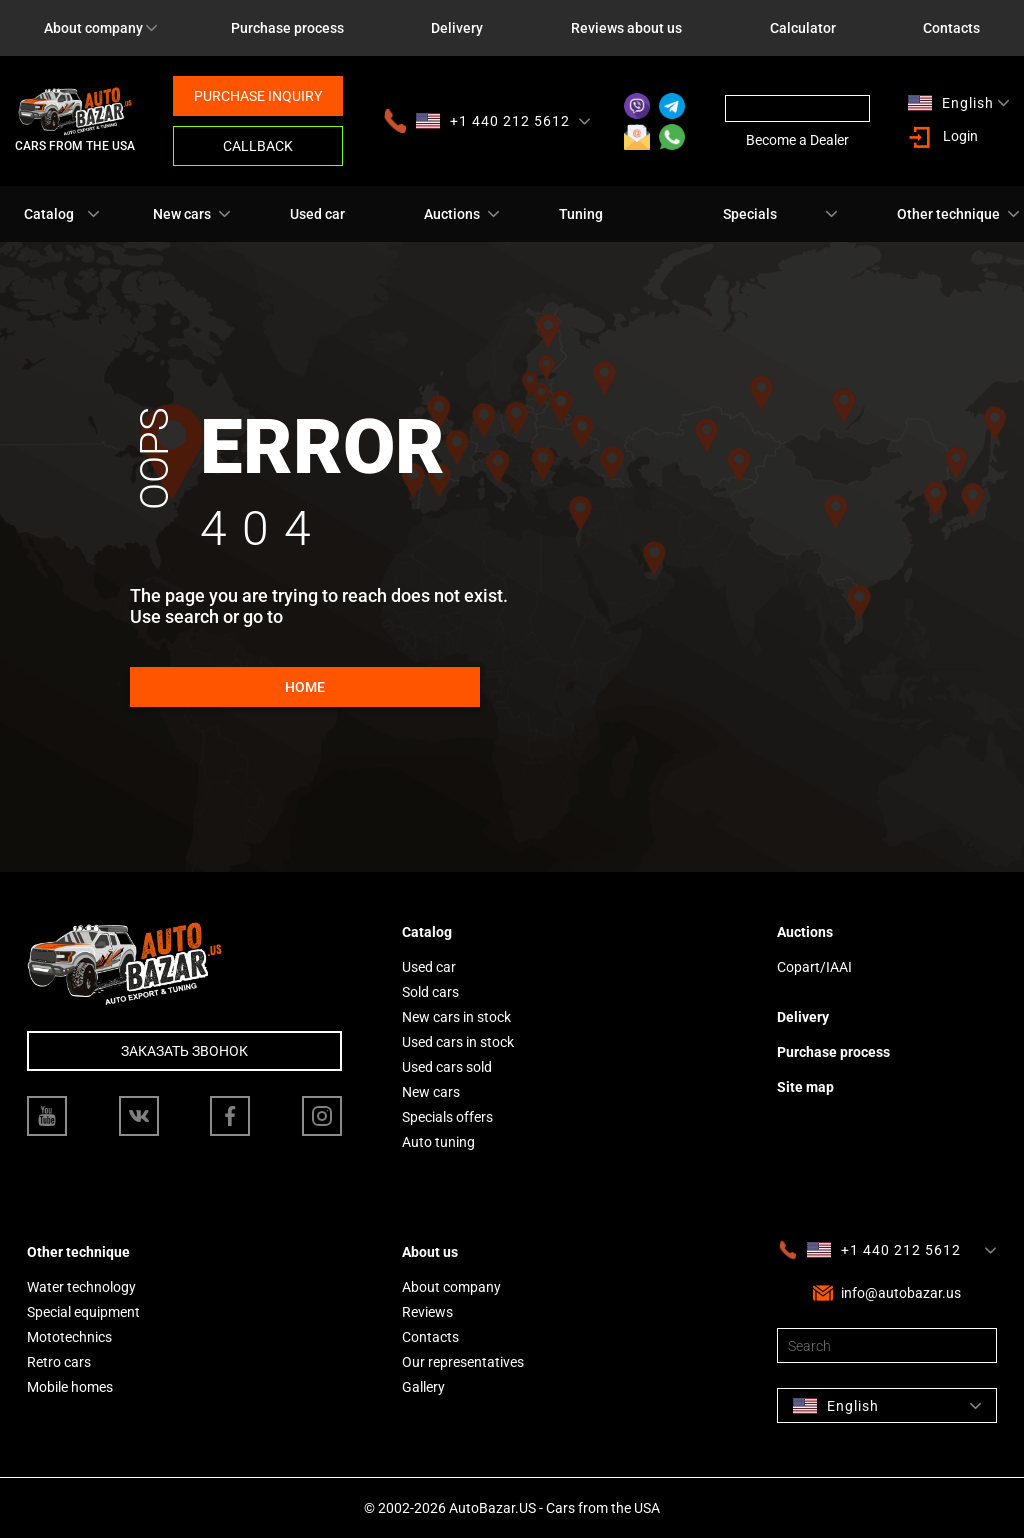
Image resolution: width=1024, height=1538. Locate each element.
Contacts (430, 1337)
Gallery (423, 1387)
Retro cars (59, 1362)
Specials (750, 214)
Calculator (803, 28)
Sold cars (430, 992)
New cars (182, 214)
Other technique (948, 214)
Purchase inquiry (258, 96)
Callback (258, 146)
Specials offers (447, 1117)
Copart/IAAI (814, 967)
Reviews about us (626, 28)
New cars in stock (456, 1017)
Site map (805, 1087)
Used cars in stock (458, 1042)
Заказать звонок (184, 1051)
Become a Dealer (797, 140)
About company (93, 28)
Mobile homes (70, 1387)
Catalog (49, 214)
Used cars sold (447, 1067)
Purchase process (287, 28)
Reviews (427, 1312)
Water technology (81, 1287)
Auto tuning (438, 1142)
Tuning (581, 214)
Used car (317, 214)
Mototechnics (69, 1337)
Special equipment (83, 1312)
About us (430, 1252)
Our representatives (463, 1362)
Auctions (452, 214)
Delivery (457, 28)
